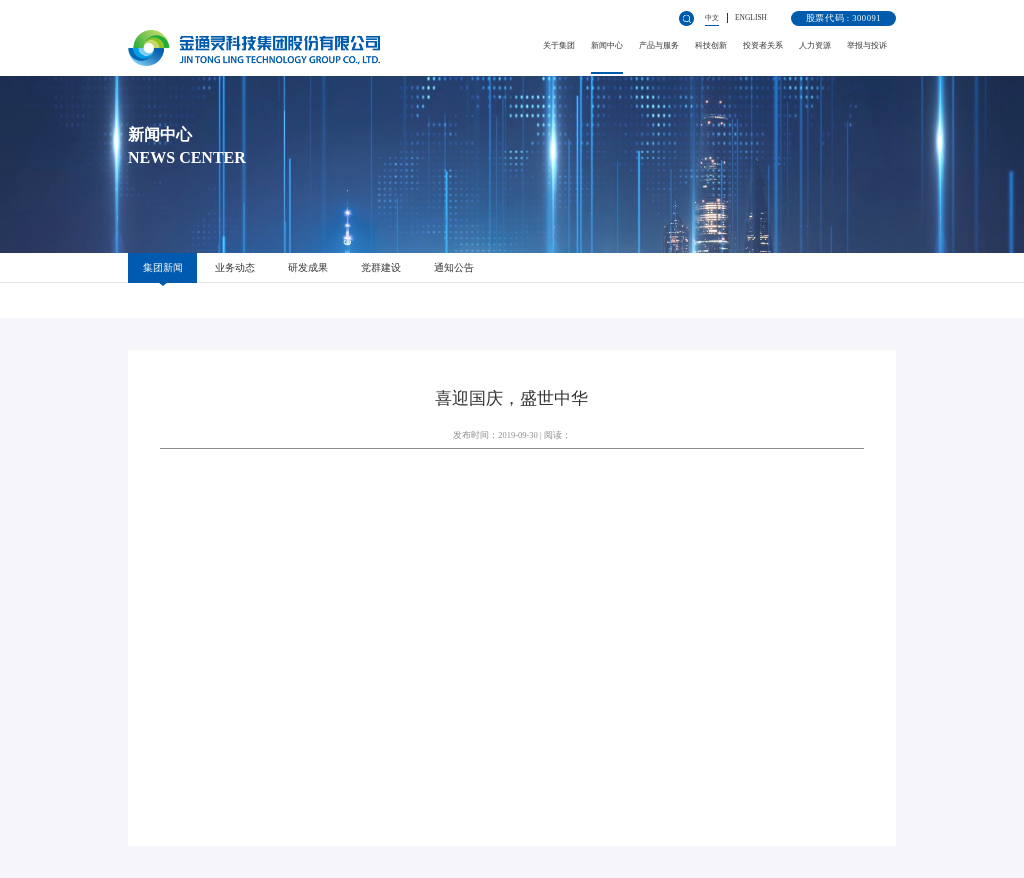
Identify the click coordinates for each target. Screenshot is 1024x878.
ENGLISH (751, 17)
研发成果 (308, 267)
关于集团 (559, 45)
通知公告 (454, 267)
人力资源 (815, 45)
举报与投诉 (867, 45)
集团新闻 (163, 267)
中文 (712, 17)
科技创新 (711, 45)
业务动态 (235, 267)
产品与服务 (659, 45)
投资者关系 (763, 45)
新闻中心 (607, 45)
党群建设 (381, 267)
